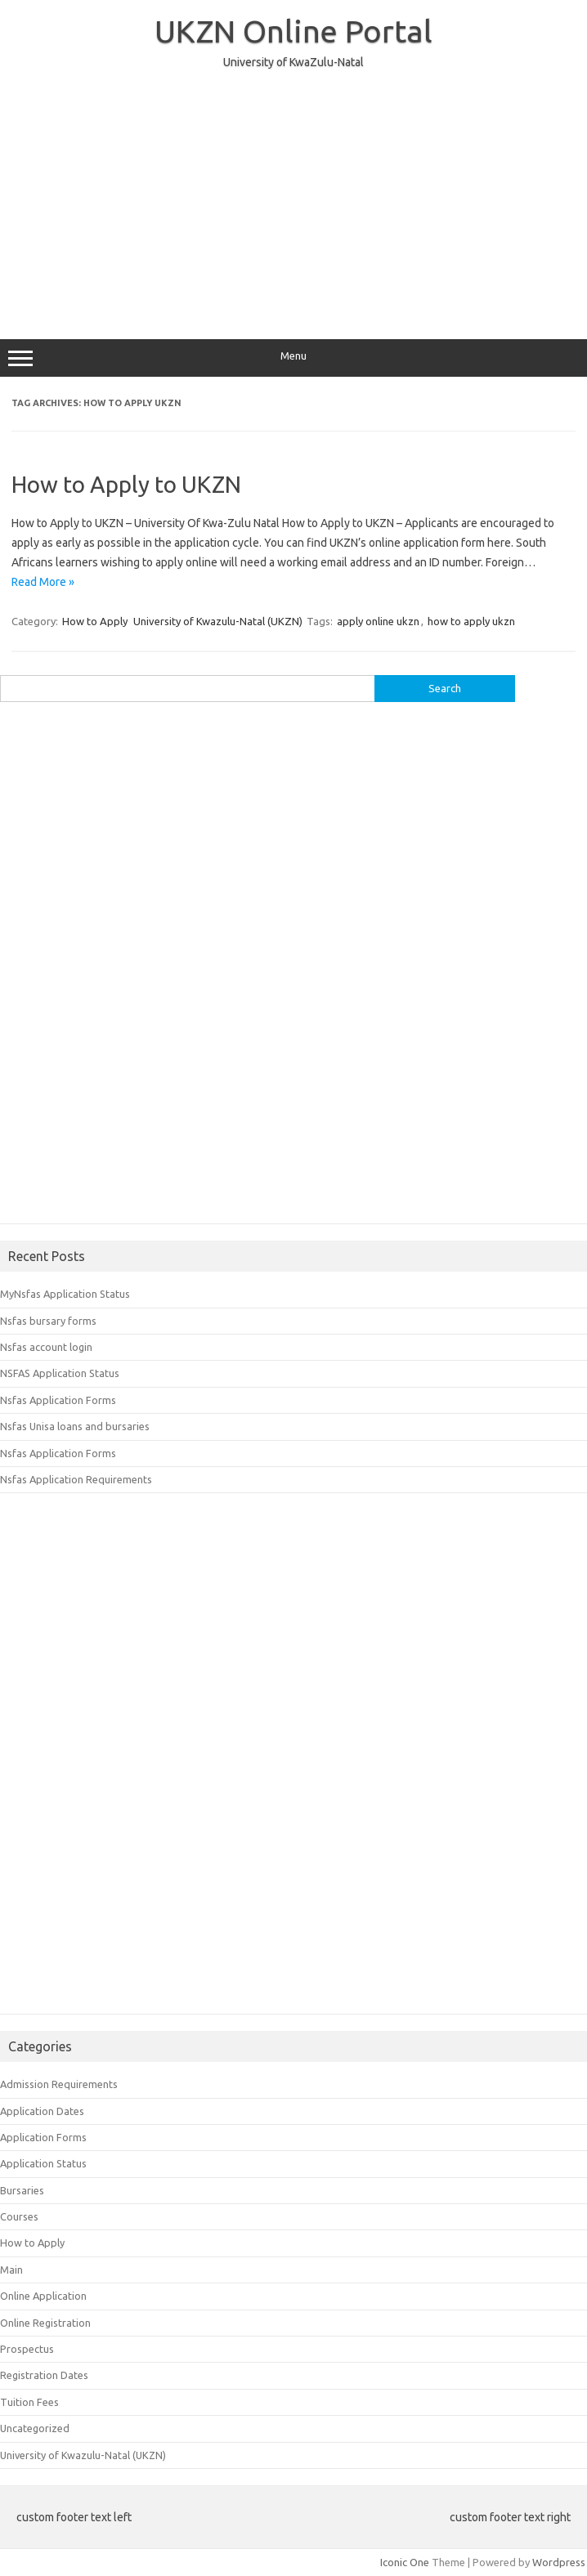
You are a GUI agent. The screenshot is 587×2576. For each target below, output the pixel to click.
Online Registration (45, 2322)
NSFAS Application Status (59, 1373)
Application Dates (42, 2111)
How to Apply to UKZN (126, 484)
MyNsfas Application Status (65, 1293)
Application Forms (43, 2137)
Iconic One (404, 2562)
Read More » (42, 581)
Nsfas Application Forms (58, 1400)
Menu (293, 358)
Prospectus (27, 2349)
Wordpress (558, 2562)
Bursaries (22, 2190)
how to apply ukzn (471, 621)
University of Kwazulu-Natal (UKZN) (217, 621)
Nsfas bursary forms (48, 1320)
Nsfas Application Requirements (76, 1479)
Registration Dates (44, 2375)
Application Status (43, 2163)
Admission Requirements (59, 2084)
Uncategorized (34, 2428)
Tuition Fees (29, 2402)
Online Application (43, 2295)
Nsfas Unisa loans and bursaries (75, 1426)
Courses (19, 2216)
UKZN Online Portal (293, 31)
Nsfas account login (46, 1347)
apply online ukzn (378, 621)
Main (11, 2269)
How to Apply (95, 621)
